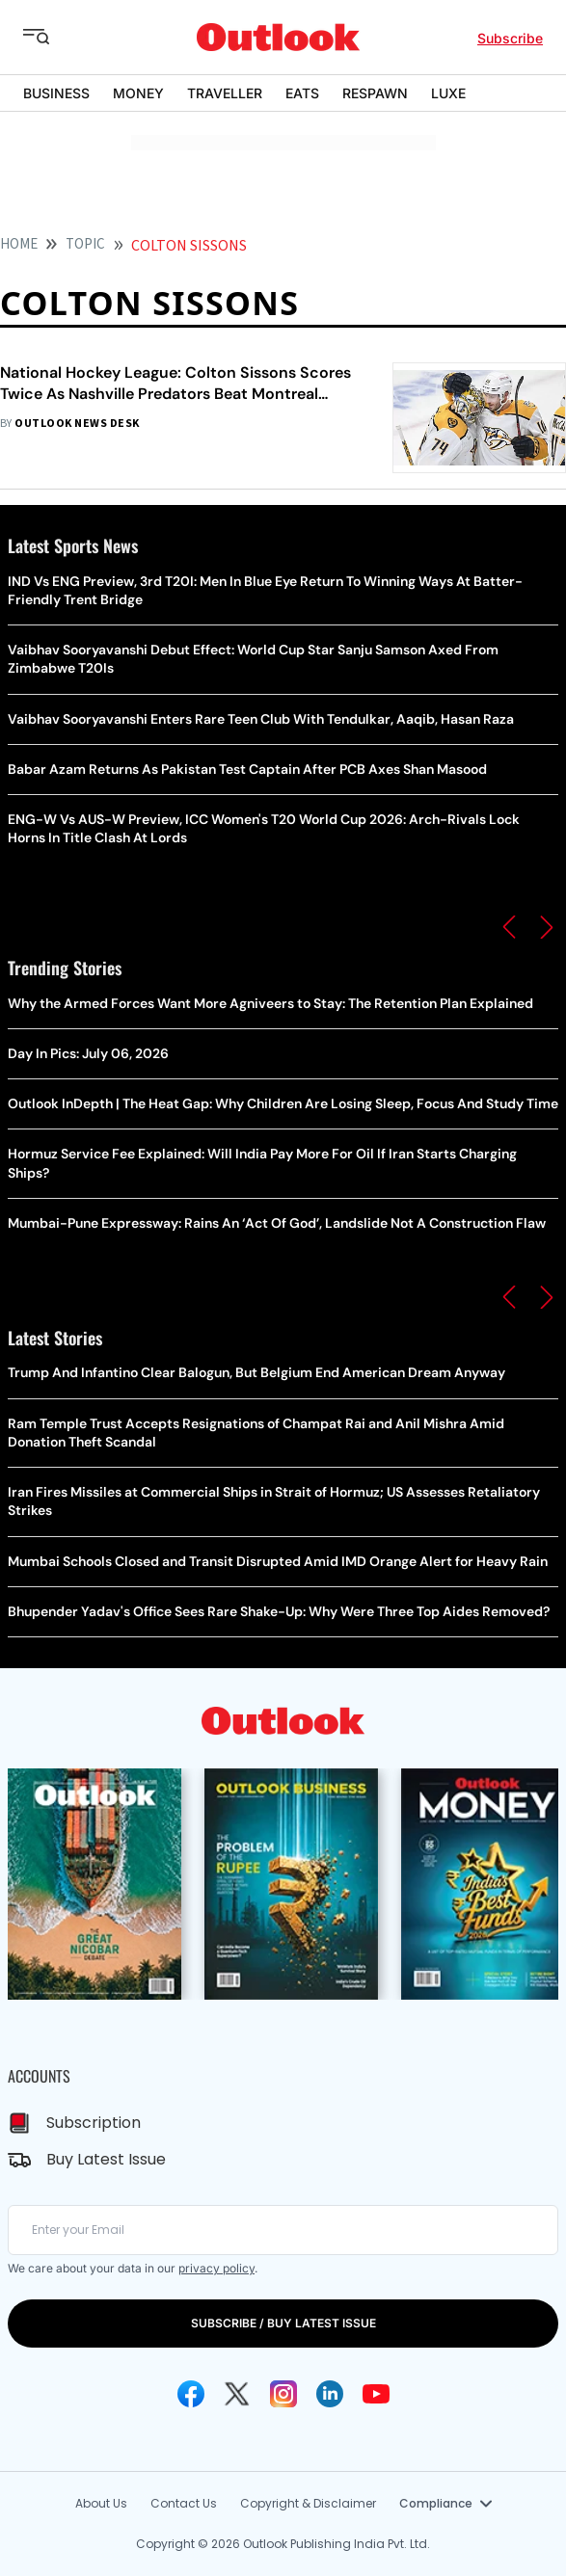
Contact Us (183, 2503)
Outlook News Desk (76, 423)
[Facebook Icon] (190, 2393)
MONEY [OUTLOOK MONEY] (138, 93)
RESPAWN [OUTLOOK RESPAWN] (375, 93)
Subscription (93, 2122)
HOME (19, 244)
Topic (85, 244)
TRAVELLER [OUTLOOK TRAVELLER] (224, 93)
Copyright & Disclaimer (308, 2503)
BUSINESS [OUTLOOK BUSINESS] (56, 93)
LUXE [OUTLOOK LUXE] (448, 93)
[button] (509, 927)
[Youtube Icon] (376, 2393)
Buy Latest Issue (106, 2159)
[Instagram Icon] (283, 2393)
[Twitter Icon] (237, 2393)
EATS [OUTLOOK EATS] (302, 93)
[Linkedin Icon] (329, 2393)
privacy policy (216, 2268)
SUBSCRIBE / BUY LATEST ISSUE (283, 2323)
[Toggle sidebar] (51, 37)
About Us (101, 2503)
